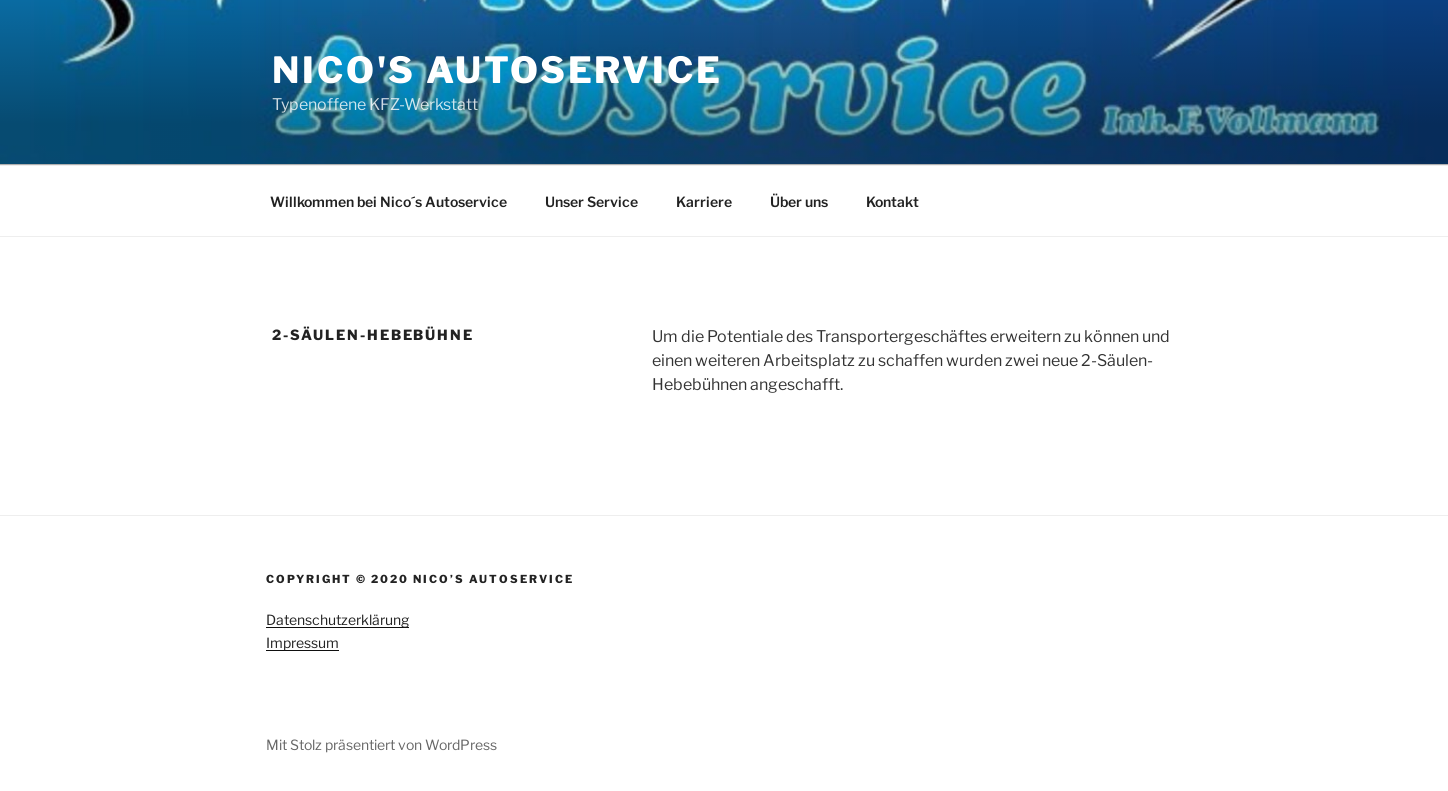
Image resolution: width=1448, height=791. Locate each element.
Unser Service (591, 201)
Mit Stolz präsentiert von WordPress (381, 744)
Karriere (704, 201)
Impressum (302, 642)
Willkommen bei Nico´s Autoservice (388, 201)
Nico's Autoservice (497, 70)
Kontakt (892, 201)
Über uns (799, 201)
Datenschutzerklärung (337, 619)
